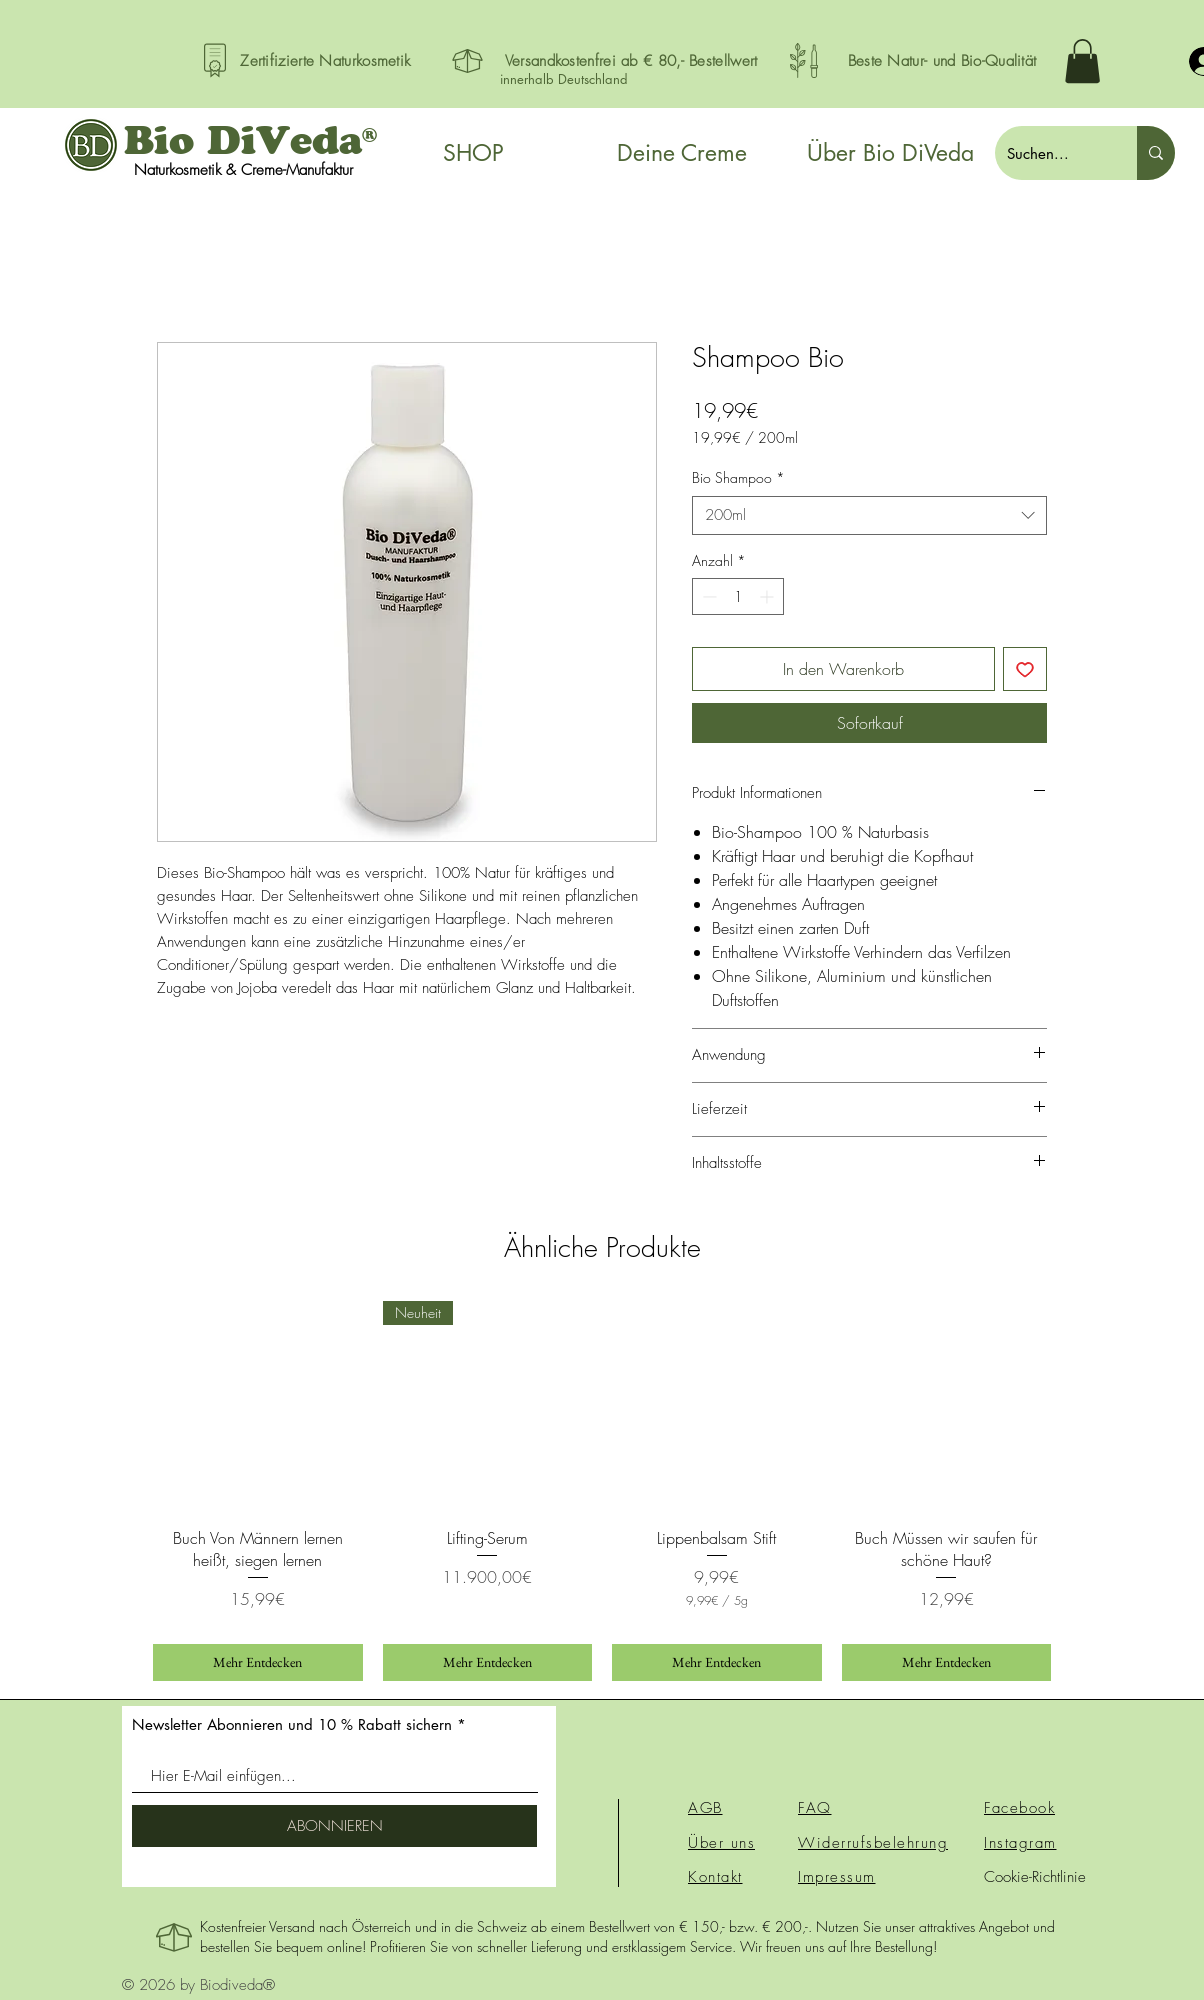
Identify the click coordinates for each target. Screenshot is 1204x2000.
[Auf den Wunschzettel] (1025, 669)
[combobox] (869, 515)
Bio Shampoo (738, 477)
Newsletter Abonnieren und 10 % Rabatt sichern (292, 1724)
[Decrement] (707, 596)
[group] (602, 1491)
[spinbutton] (738, 596)
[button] (1082, 61)
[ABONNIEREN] (334, 1826)
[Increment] (768, 596)
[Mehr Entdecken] (258, 1662)
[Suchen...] (1051, 153)
